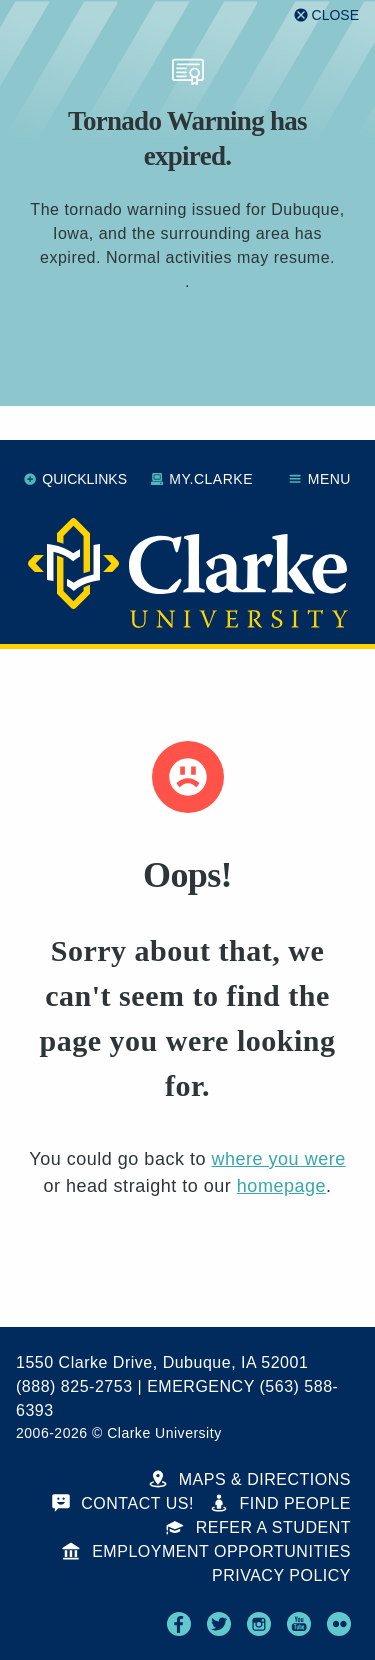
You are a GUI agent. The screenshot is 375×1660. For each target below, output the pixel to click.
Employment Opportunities (206, 1551)
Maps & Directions (250, 1479)
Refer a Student (258, 1527)
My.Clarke (202, 479)
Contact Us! (123, 1503)
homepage (281, 1186)
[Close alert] (326, 15)
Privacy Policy (281, 1575)
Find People (280, 1503)
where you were (278, 1159)
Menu (320, 479)
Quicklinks (75, 479)
